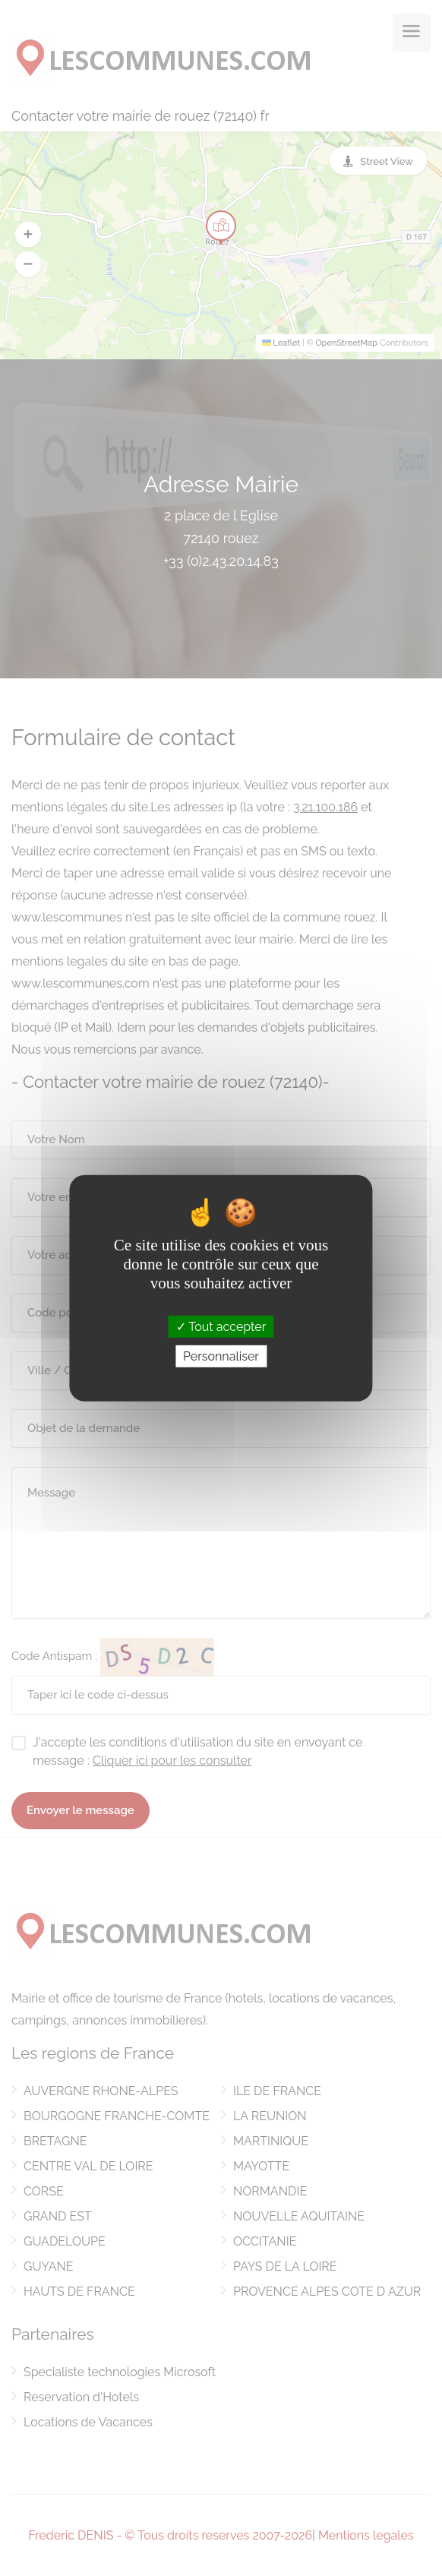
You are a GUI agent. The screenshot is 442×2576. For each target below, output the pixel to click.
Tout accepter (221, 1326)
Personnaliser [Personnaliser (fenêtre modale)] (221, 1356)
